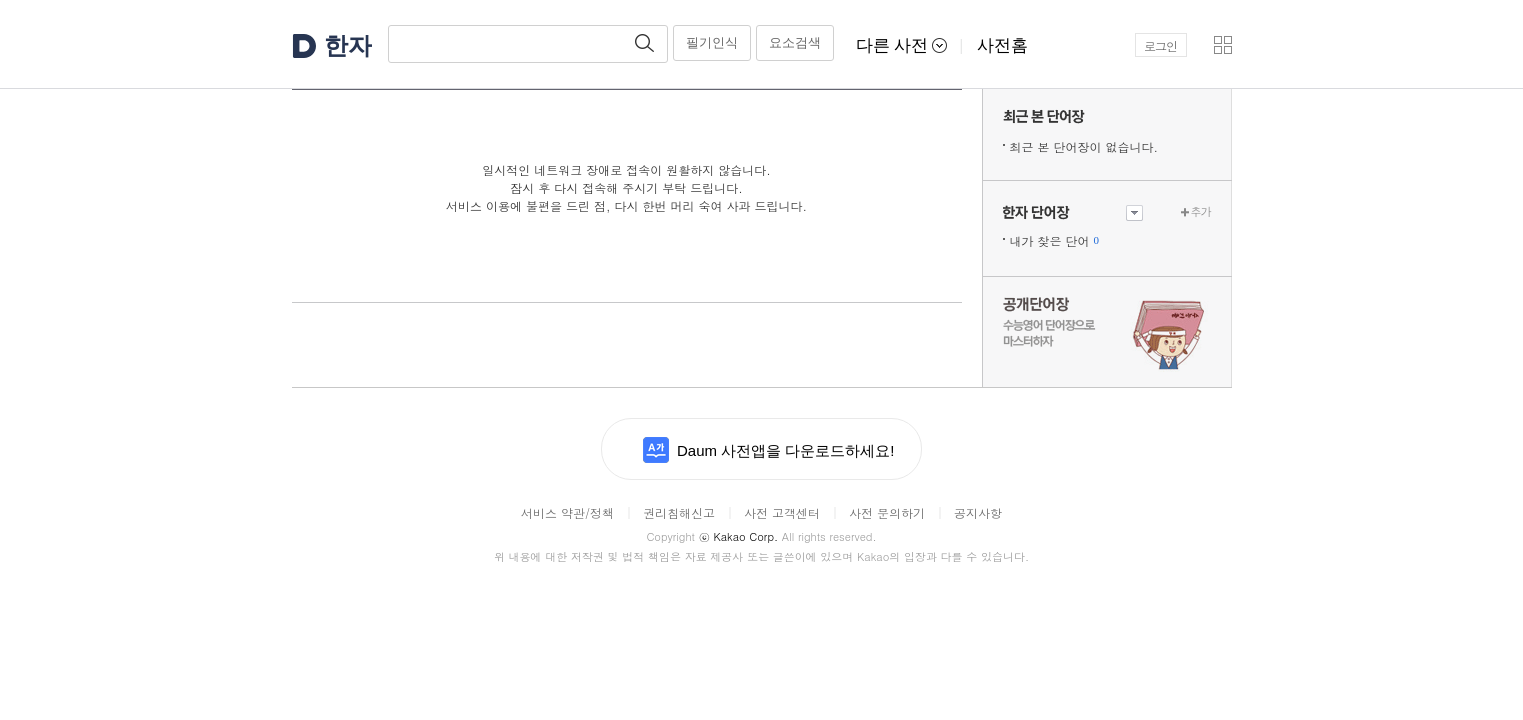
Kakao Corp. (738, 536)
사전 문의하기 (887, 512)
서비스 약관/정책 (567, 512)
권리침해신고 (679, 512)
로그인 (1160, 45)
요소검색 (795, 42)
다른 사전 (902, 45)
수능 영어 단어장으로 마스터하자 (1107, 332)
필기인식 (712, 42)
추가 (1201, 211)
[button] (1223, 45)
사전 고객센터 (782, 512)
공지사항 (978, 512)
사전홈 (1002, 45)
